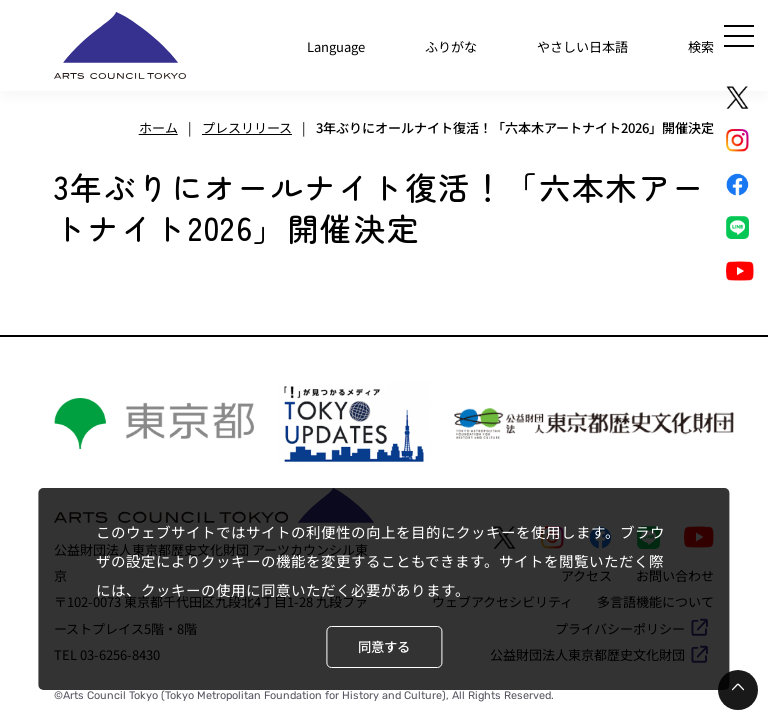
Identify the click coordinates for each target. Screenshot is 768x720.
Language (336, 46)
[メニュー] (739, 36)
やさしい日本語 (582, 46)
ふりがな (451, 46)
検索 (701, 46)
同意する (384, 646)
